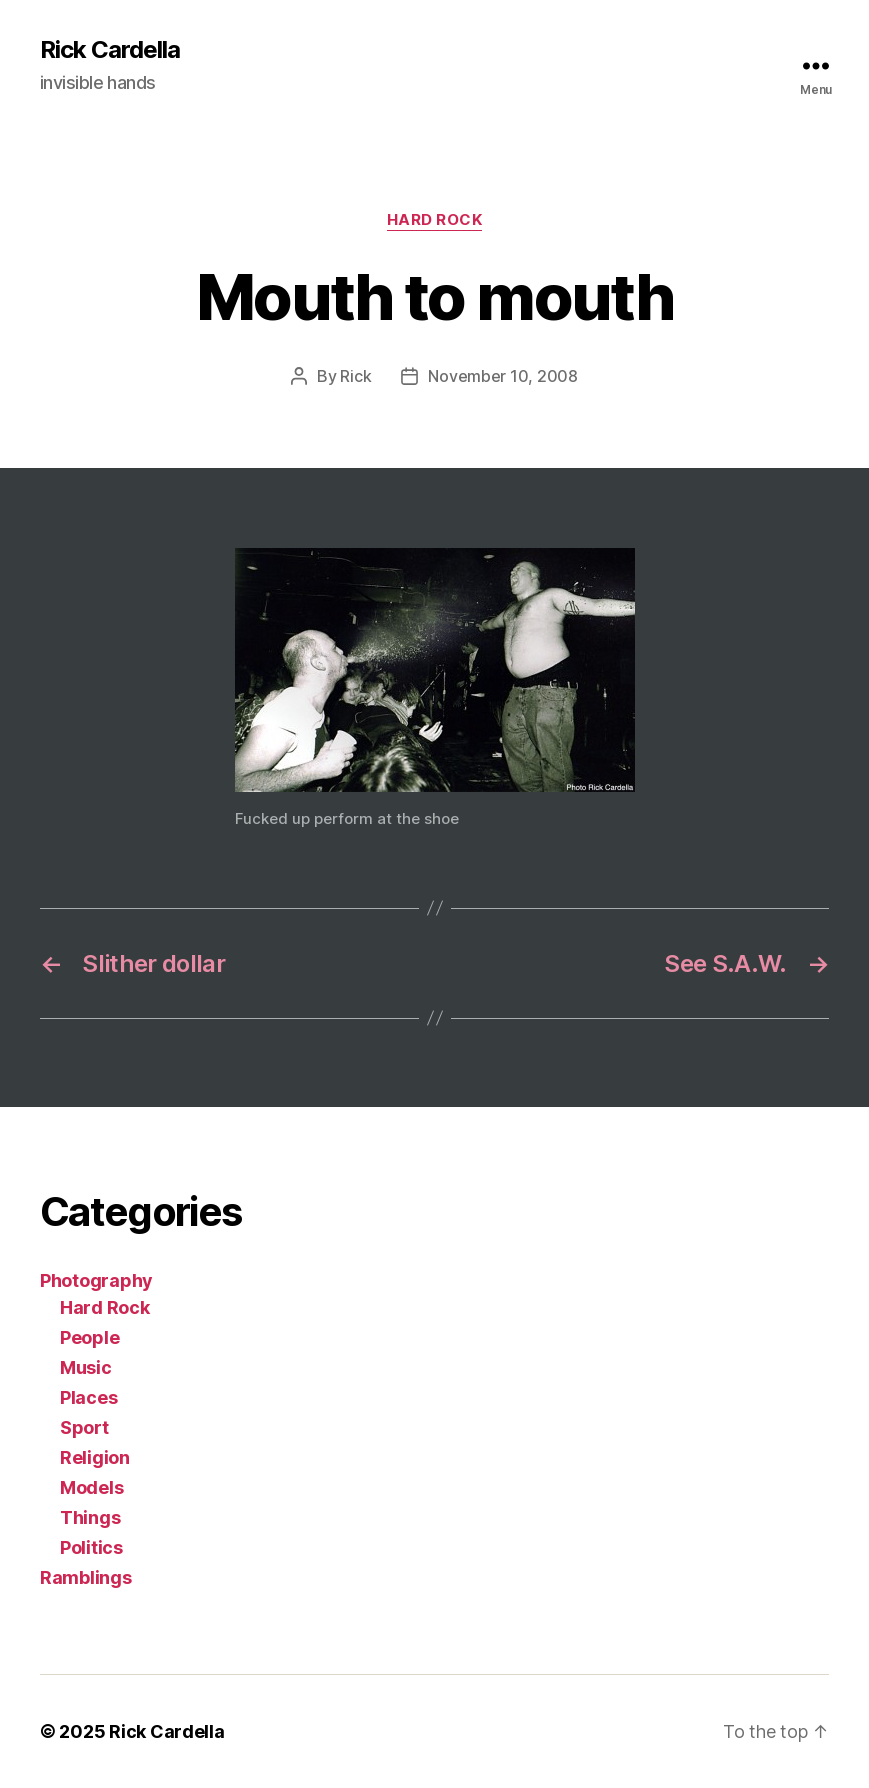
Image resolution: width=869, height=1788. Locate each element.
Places (88, 1397)
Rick (355, 376)
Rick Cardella (110, 50)
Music (86, 1367)
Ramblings (86, 1577)
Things (90, 1517)
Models (91, 1487)
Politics (91, 1547)
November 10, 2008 (502, 376)
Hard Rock (435, 220)
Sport (84, 1427)
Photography (96, 1280)
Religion (95, 1457)
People (89, 1337)
